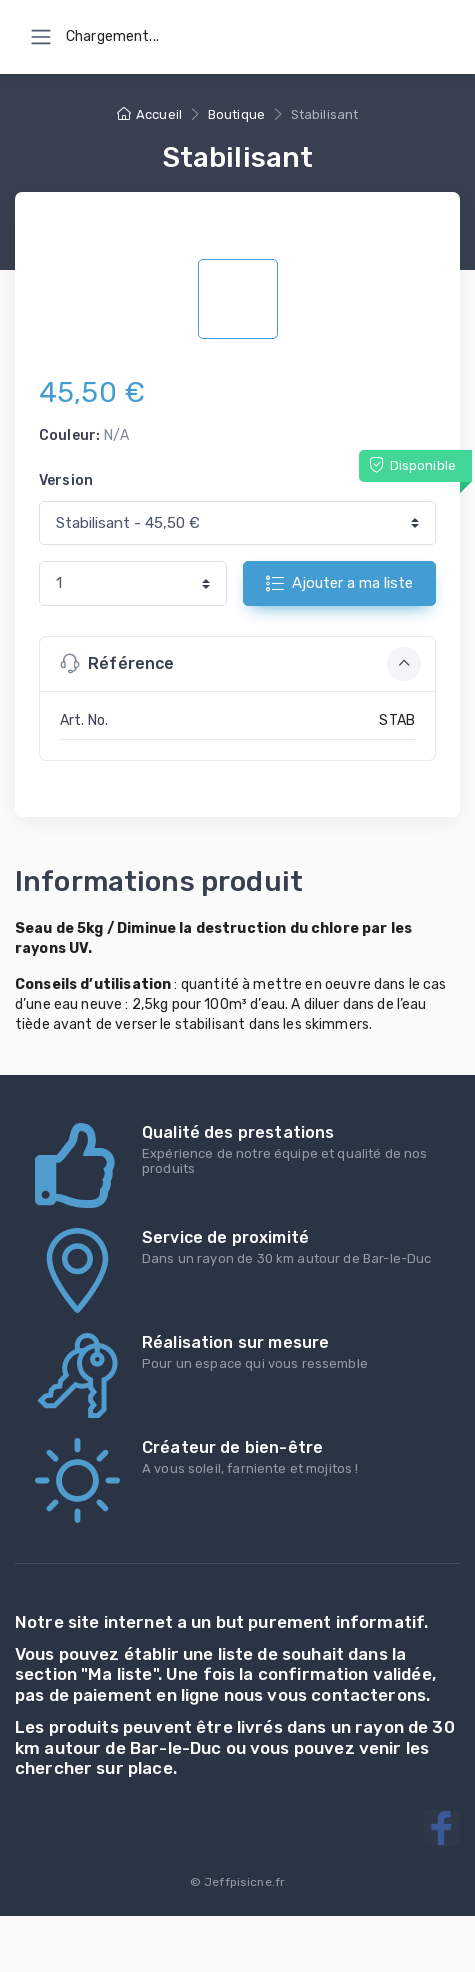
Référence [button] (240, 664)
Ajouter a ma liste (339, 583)
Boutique (236, 114)
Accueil (149, 114)
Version (66, 480)
